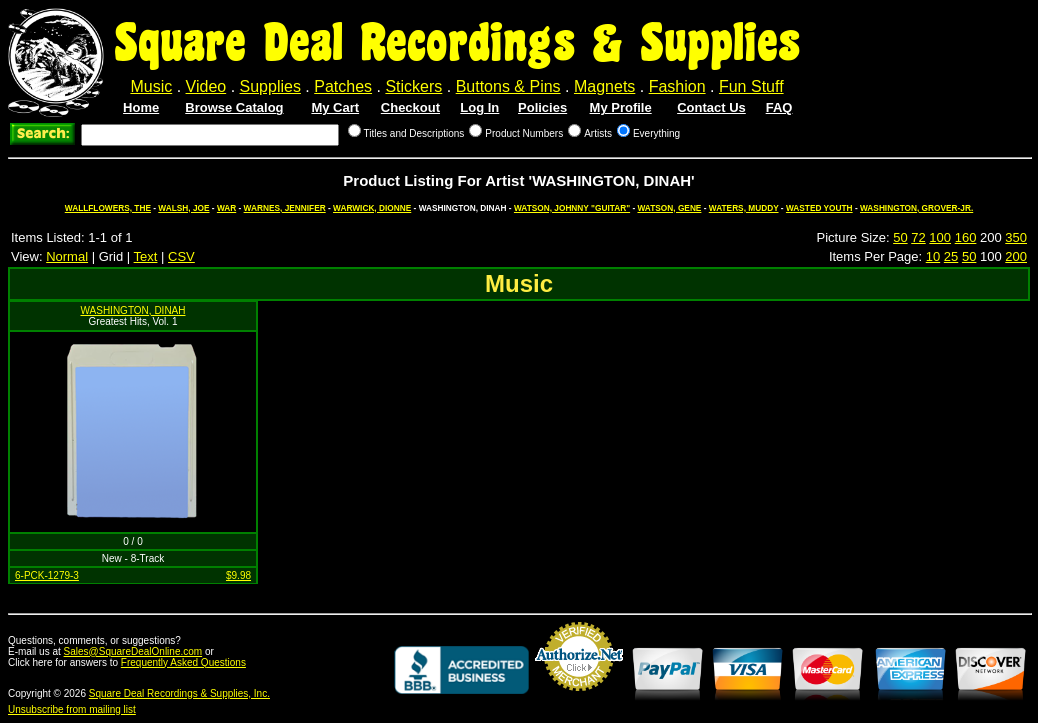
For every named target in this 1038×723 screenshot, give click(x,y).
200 (1016, 256)
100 (940, 237)
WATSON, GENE (669, 208)
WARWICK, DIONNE (372, 208)
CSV (181, 256)
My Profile (621, 107)
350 (1016, 237)
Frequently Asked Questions (183, 662)
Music (151, 86)
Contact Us (711, 107)
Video (206, 86)
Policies (542, 107)
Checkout (410, 107)
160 (966, 237)
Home (141, 107)
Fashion (677, 86)
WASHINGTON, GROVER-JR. (916, 208)
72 (918, 237)
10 (933, 256)
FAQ (779, 107)
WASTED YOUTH (819, 208)
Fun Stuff (751, 86)
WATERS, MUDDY (744, 208)
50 (900, 237)
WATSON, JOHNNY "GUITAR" (572, 208)
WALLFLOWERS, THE (108, 208)
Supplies (270, 86)
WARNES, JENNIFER (285, 208)
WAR (226, 208)
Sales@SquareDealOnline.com (133, 651)
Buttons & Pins (508, 86)
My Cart (335, 107)
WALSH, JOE (183, 208)
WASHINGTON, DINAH (132, 310)
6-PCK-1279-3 (47, 575)
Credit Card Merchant (579, 699)
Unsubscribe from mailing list (72, 709)
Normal (67, 256)
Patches (343, 86)
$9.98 (238, 575)
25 (951, 256)
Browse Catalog (234, 107)
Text (146, 256)
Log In (479, 107)
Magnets (604, 86)
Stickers (413, 86)
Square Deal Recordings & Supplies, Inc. (179, 693)
